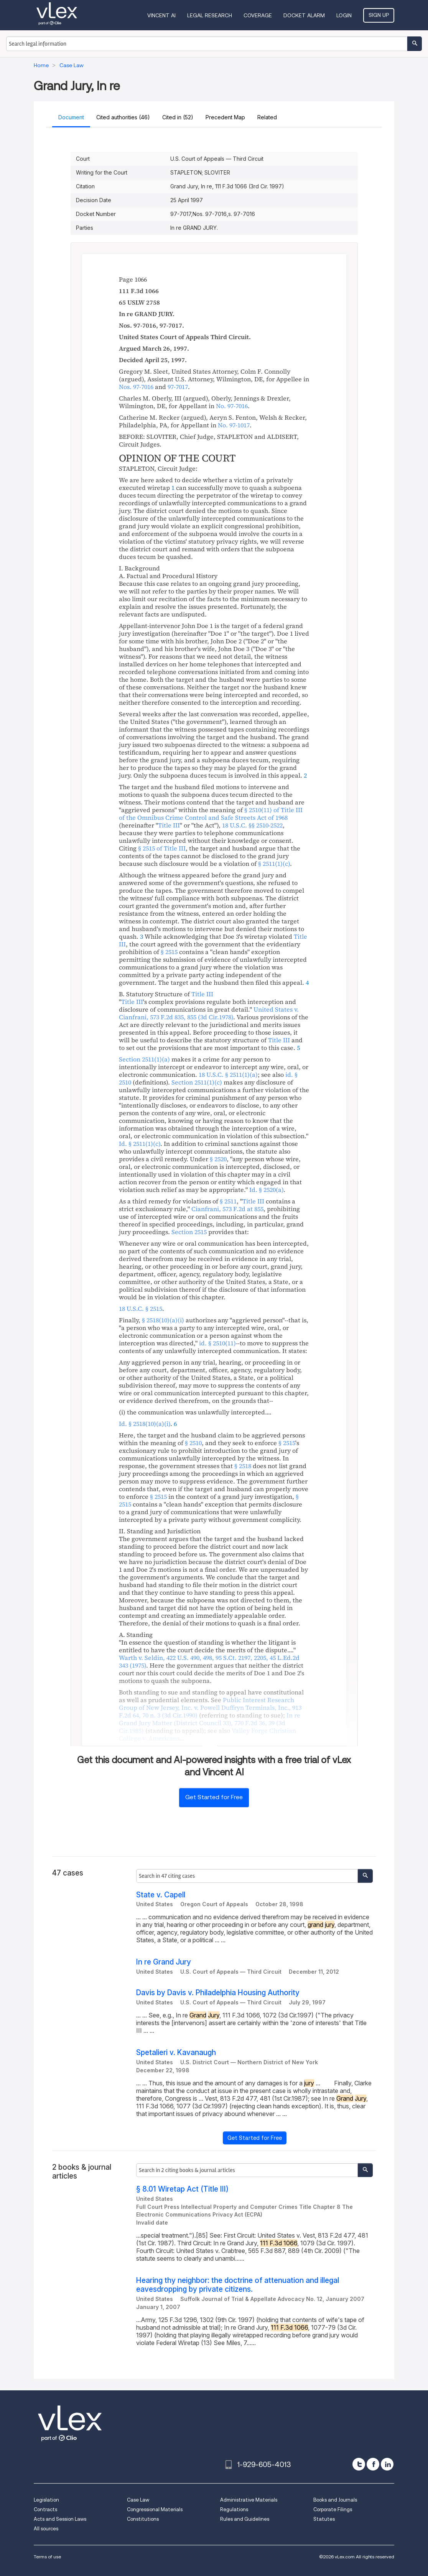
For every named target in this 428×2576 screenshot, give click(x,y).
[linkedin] (387, 2464)
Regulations (234, 2509)
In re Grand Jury (163, 1962)
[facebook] (373, 2464)
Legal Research (209, 15)
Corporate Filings (332, 2509)
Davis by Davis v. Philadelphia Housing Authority (218, 1992)
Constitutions (143, 2519)
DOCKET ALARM (304, 15)
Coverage (258, 15)
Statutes (324, 2519)
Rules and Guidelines (244, 2519)
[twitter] (358, 2464)
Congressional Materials (155, 2509)
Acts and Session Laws (60, 2519)
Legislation (46, 2500)
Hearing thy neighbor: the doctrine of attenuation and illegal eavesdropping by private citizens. (237, 2285)
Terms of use (47, 2556)
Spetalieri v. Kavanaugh (176, 2052)
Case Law (138, 2500)
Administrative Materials (248, 2500)
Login (344, 15)
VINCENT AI (161, 15)
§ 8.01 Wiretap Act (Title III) (182, 2189)
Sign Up (379, 15)
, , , (209, 1661)
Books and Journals (335, 2500)
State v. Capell (160, 1894)
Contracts (45, 2509)
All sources (46, 2529)
